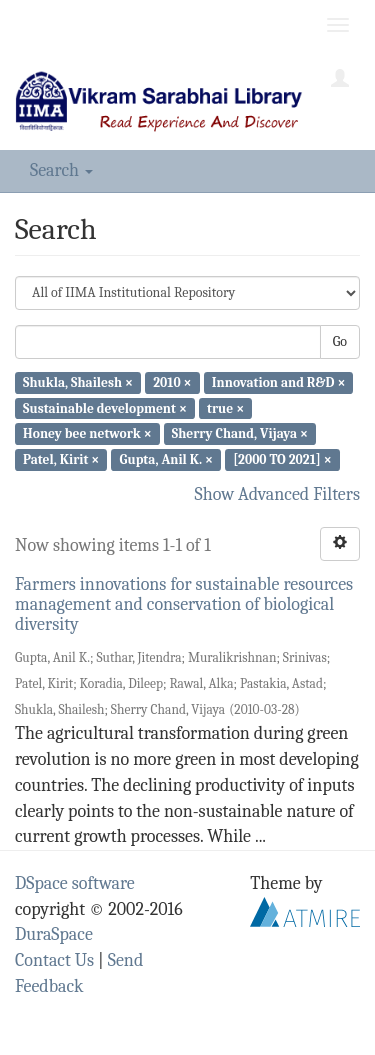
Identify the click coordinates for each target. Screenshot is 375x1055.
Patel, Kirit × (61, 459)
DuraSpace (54, 934)
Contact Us (54, 960)
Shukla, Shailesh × (78, 382)
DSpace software (75, 883)
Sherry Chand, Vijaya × (240, 433)
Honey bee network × (87, 433)
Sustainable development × (105, 407)
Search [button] (61, 170)
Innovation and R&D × (279, 382)
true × (225, 407)
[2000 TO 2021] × (282, 459)
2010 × (172, 382)
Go (340, 341)
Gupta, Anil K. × (166, 459)
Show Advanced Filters (278, 494)
